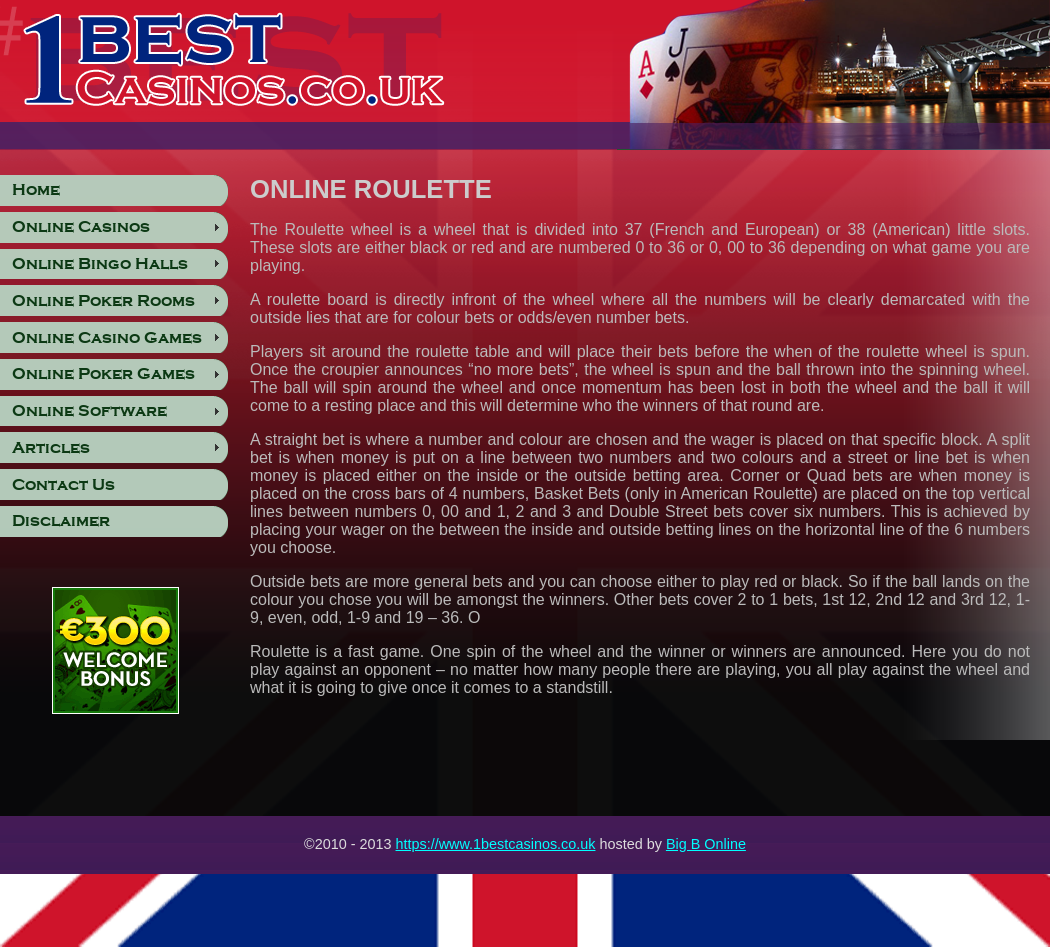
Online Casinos (81, 227)
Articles (51, 448)
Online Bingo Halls (100, 264)
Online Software (89, 411)
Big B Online (706, 844)
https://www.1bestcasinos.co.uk (496, 844)
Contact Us (63, 485)
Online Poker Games (103, 374)
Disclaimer (61, 521)
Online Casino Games (107, 338)
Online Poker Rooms (103, 301)
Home (36, 190)
